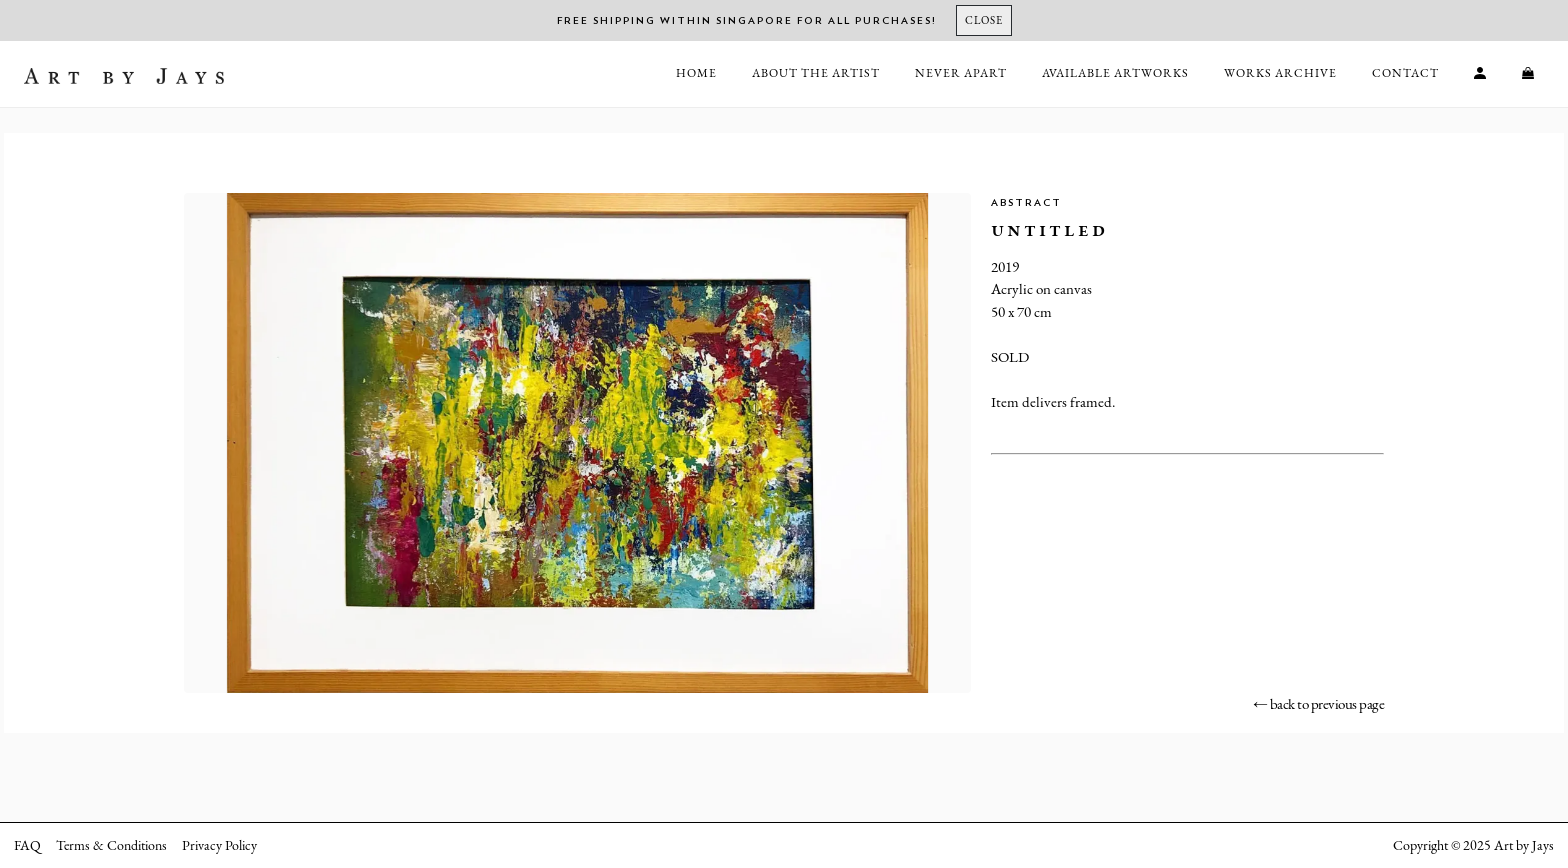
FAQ (27, 845)
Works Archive (1280, 73)
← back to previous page (1319, 703)
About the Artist (816, 73)
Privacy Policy (219, 845)
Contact (1405, 73)
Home (696, 73)
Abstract (1026, 203)
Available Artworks (1115, 73)
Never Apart (961, 73)
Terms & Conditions (111, 845)
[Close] (984, 20)
